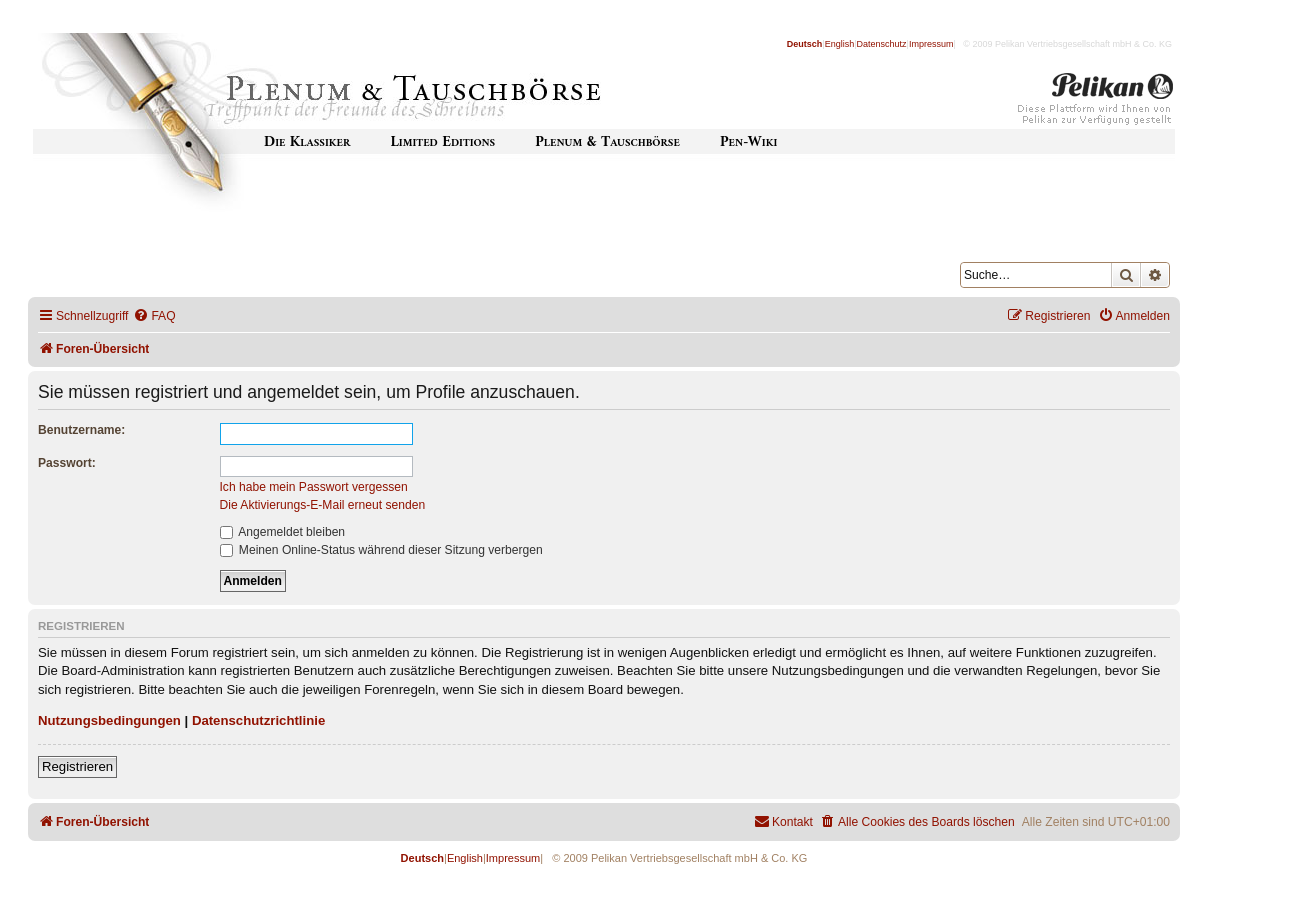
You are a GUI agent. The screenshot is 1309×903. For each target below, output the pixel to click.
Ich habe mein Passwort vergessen (314, 487)
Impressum (931, 44)
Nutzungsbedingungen (109, 720)
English (840, 44)
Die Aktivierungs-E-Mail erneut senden (323, 505)
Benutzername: (81, 430)
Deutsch (805, 44)
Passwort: (67, 463)
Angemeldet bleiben (283, 532)
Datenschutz (882, 44)
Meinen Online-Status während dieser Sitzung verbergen (381, 550)
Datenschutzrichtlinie (258, 720)
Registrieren (77, 766)
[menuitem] (154, 316)
